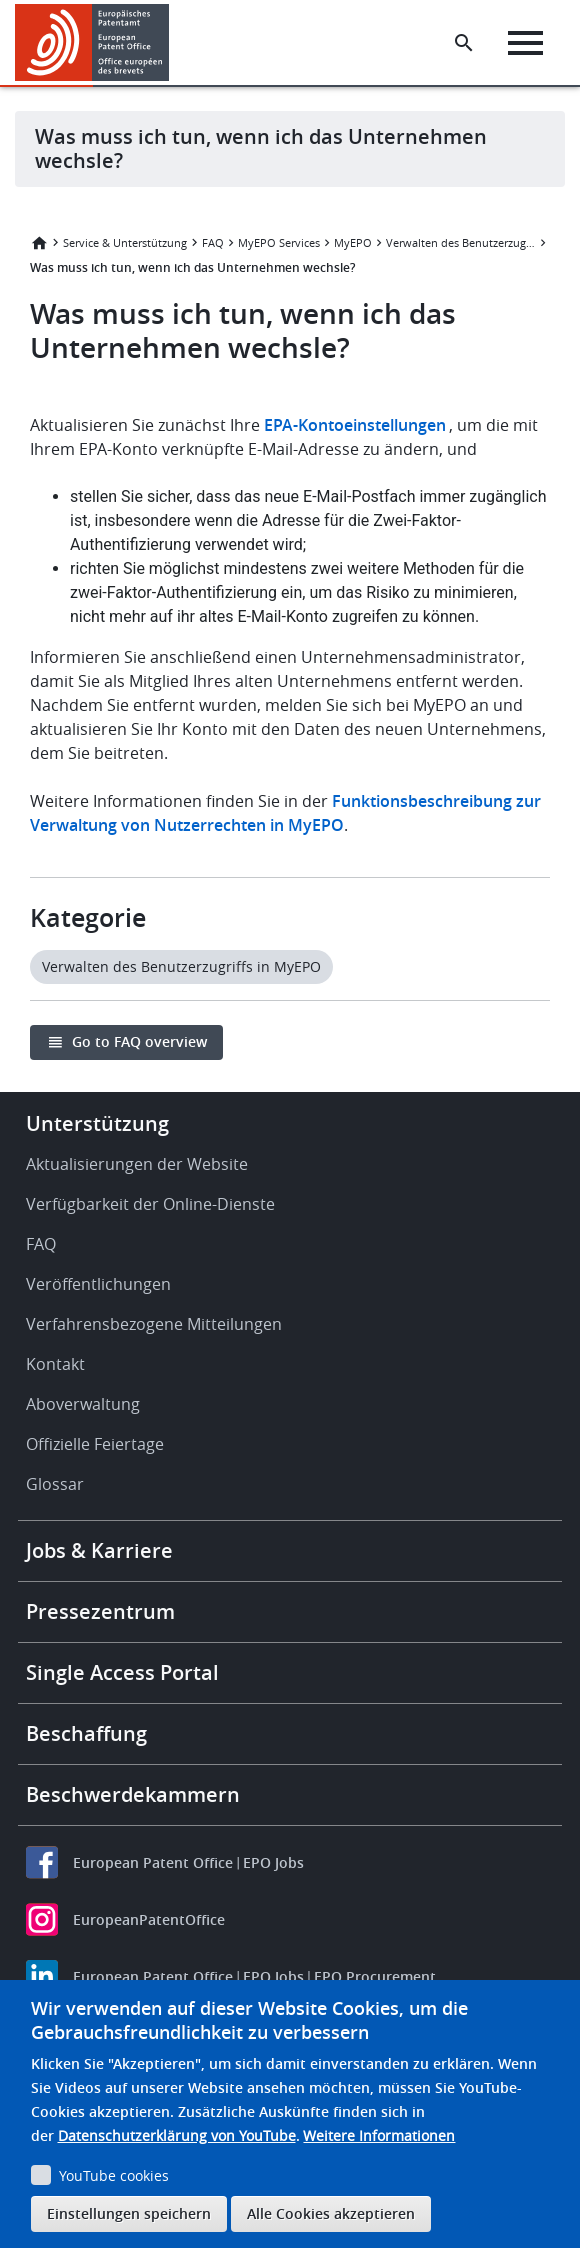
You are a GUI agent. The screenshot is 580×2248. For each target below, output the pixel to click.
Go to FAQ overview (139, 1041)
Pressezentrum (100, 1611)
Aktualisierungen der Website (137, 1164)
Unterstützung (97, 1123)
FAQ (213, 242)
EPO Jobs (273, 1862)
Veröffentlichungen (98, 1284)
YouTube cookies (114, 2175)
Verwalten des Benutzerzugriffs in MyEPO (461, 242)
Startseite (39, 243)
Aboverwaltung (83, 1404)
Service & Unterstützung (125, 242)
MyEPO (353, 242)
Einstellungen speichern (129, 2213)
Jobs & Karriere (99, 1550)
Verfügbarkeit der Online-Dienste (150, 1204)
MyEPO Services (279, 242)
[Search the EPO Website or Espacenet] (464, 43)
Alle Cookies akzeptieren (331, 2213)
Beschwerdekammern (133, 1794)
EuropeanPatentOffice (149, 1919)
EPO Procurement (375, 1976)
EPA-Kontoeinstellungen (355, 425)
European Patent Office (153, 1862)
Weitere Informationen (379, 2135)
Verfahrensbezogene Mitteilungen (154, 1324)
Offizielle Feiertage (95, 1444)
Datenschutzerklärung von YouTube (177, 2135)
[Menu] (525, 43)
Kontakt (55, 1364)
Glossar (55, 1484)
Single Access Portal (122, 1672)
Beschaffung (86, 1733)
